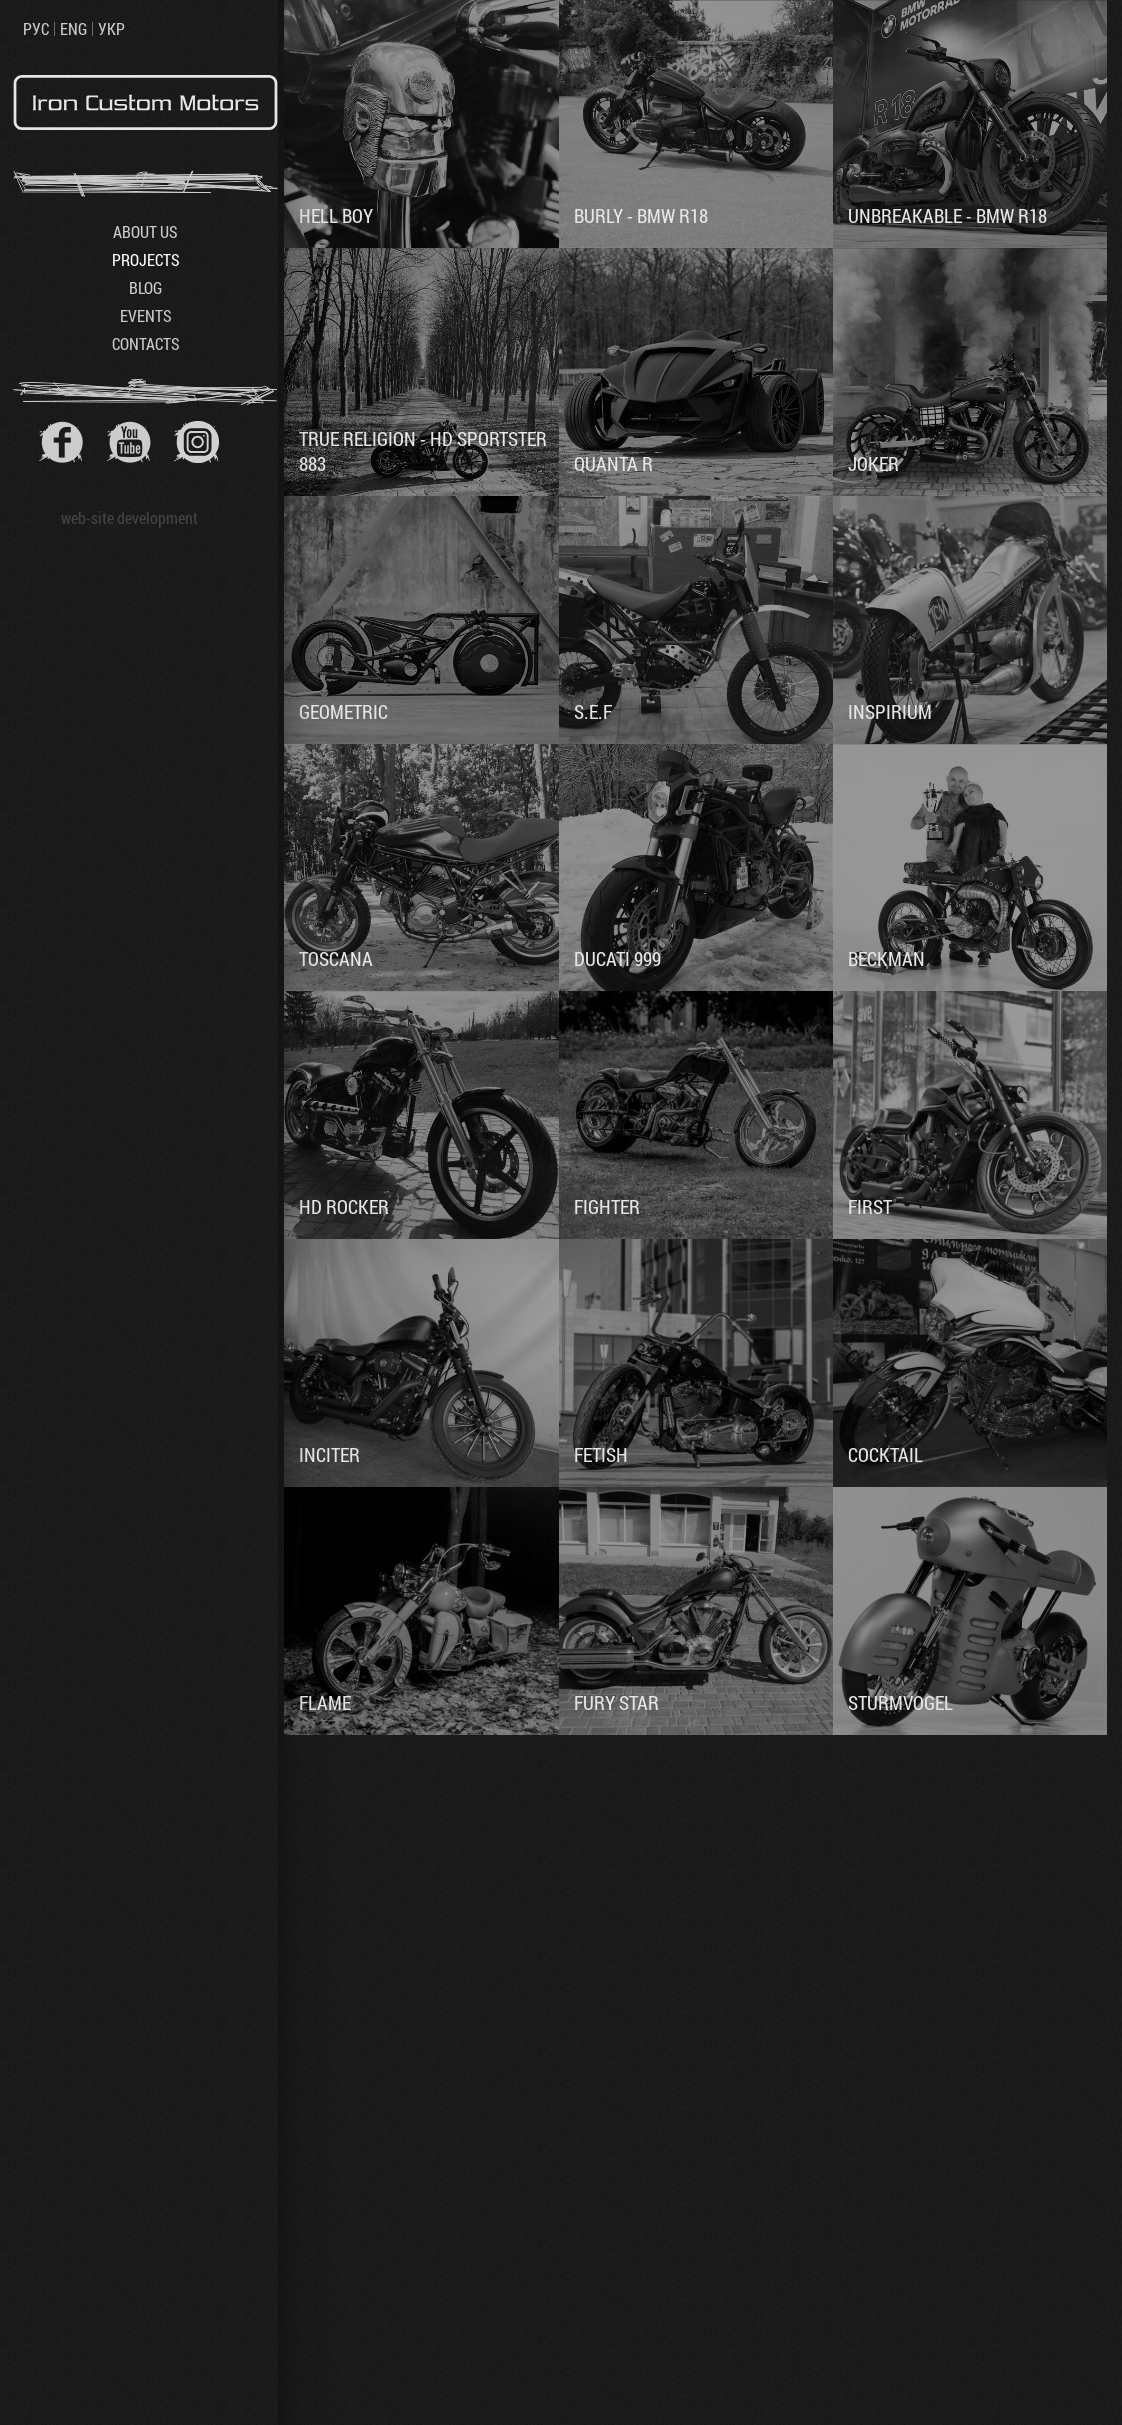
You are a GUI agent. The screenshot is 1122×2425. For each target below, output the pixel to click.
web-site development (129, 517)
